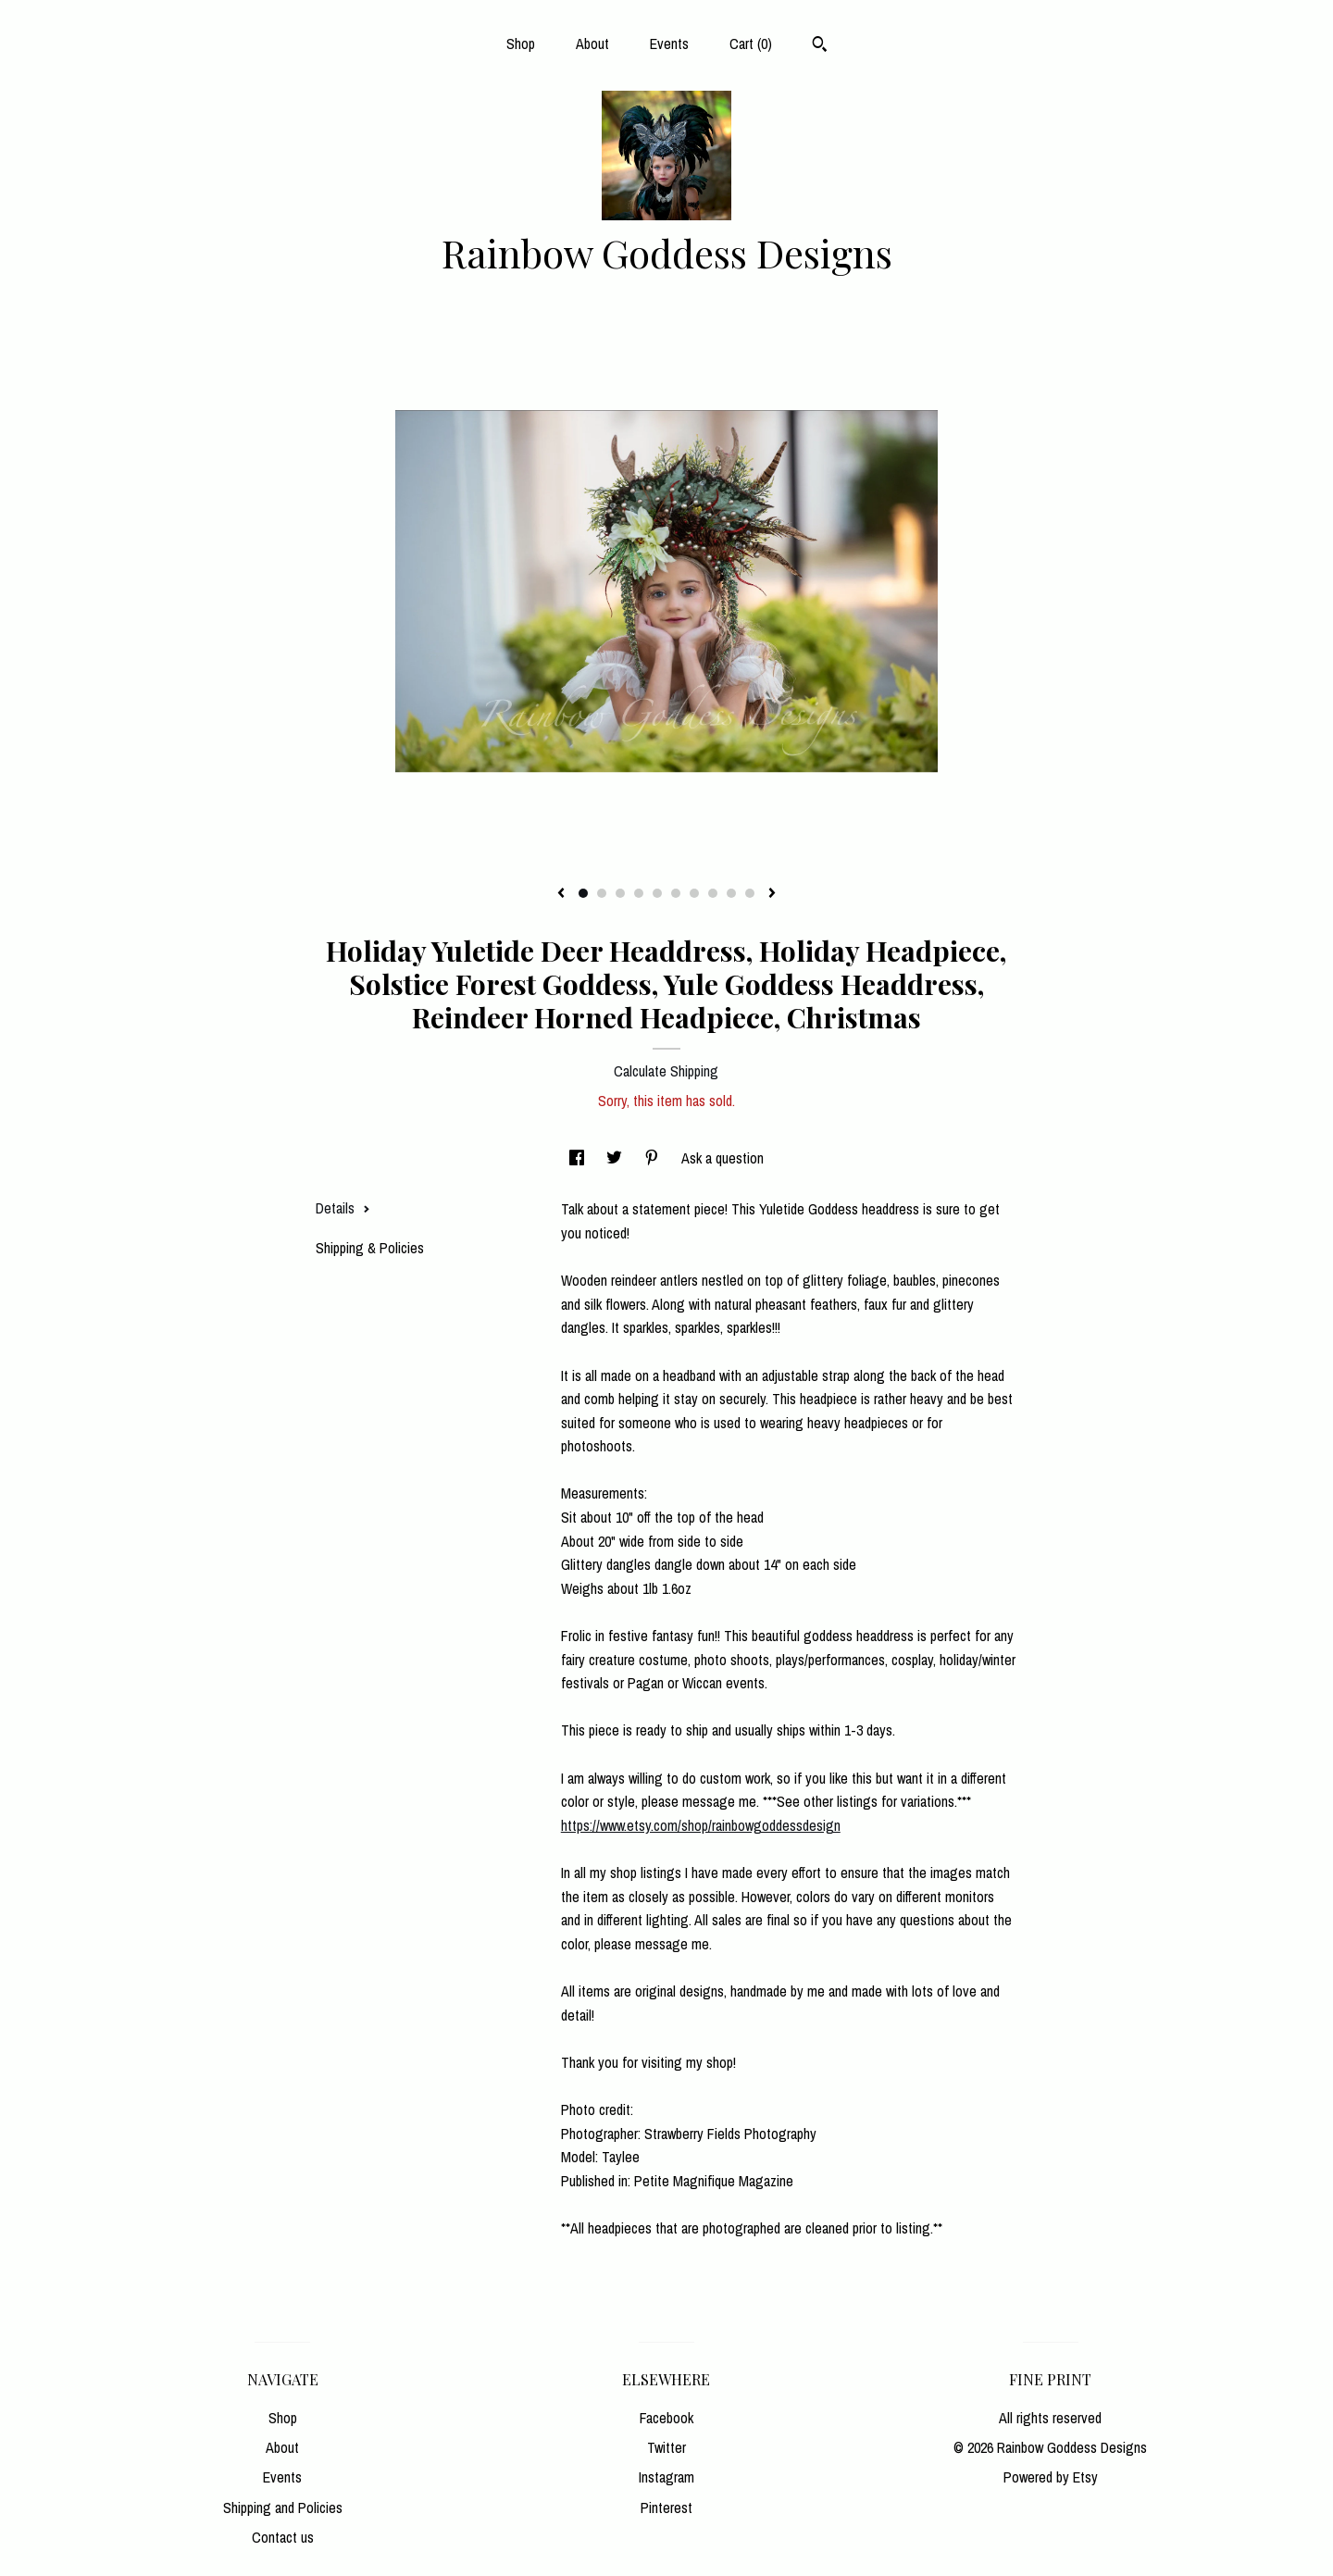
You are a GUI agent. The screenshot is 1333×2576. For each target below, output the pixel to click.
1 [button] (583, 893)
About (592, 43)
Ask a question (722, 1158)
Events (669, 43)
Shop (520, 43)
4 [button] (638, 893)
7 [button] (694, 893)
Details (343, 1208)
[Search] (820, 46)
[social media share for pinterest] (653, 1158)
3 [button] (620, 893)
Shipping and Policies (283, 2507)
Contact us (283, 2537)
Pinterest (666, 2507)
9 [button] (731, 893)
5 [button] (657, 893)
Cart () (750, 43)
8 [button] (712, 893)
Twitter (666, 2447)
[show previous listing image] (561, 894)
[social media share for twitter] (616, 1158)
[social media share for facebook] (578, 1158)
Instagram (666, 2477)
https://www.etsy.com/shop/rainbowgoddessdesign (701, 1825)
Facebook (666, 2418)
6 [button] (675, 893)
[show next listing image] (772, 894)
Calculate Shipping (666, 1071)
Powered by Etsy (1050, 2477)
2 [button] (601, 893)
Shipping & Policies (370, 1248)
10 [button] (749, 893)
